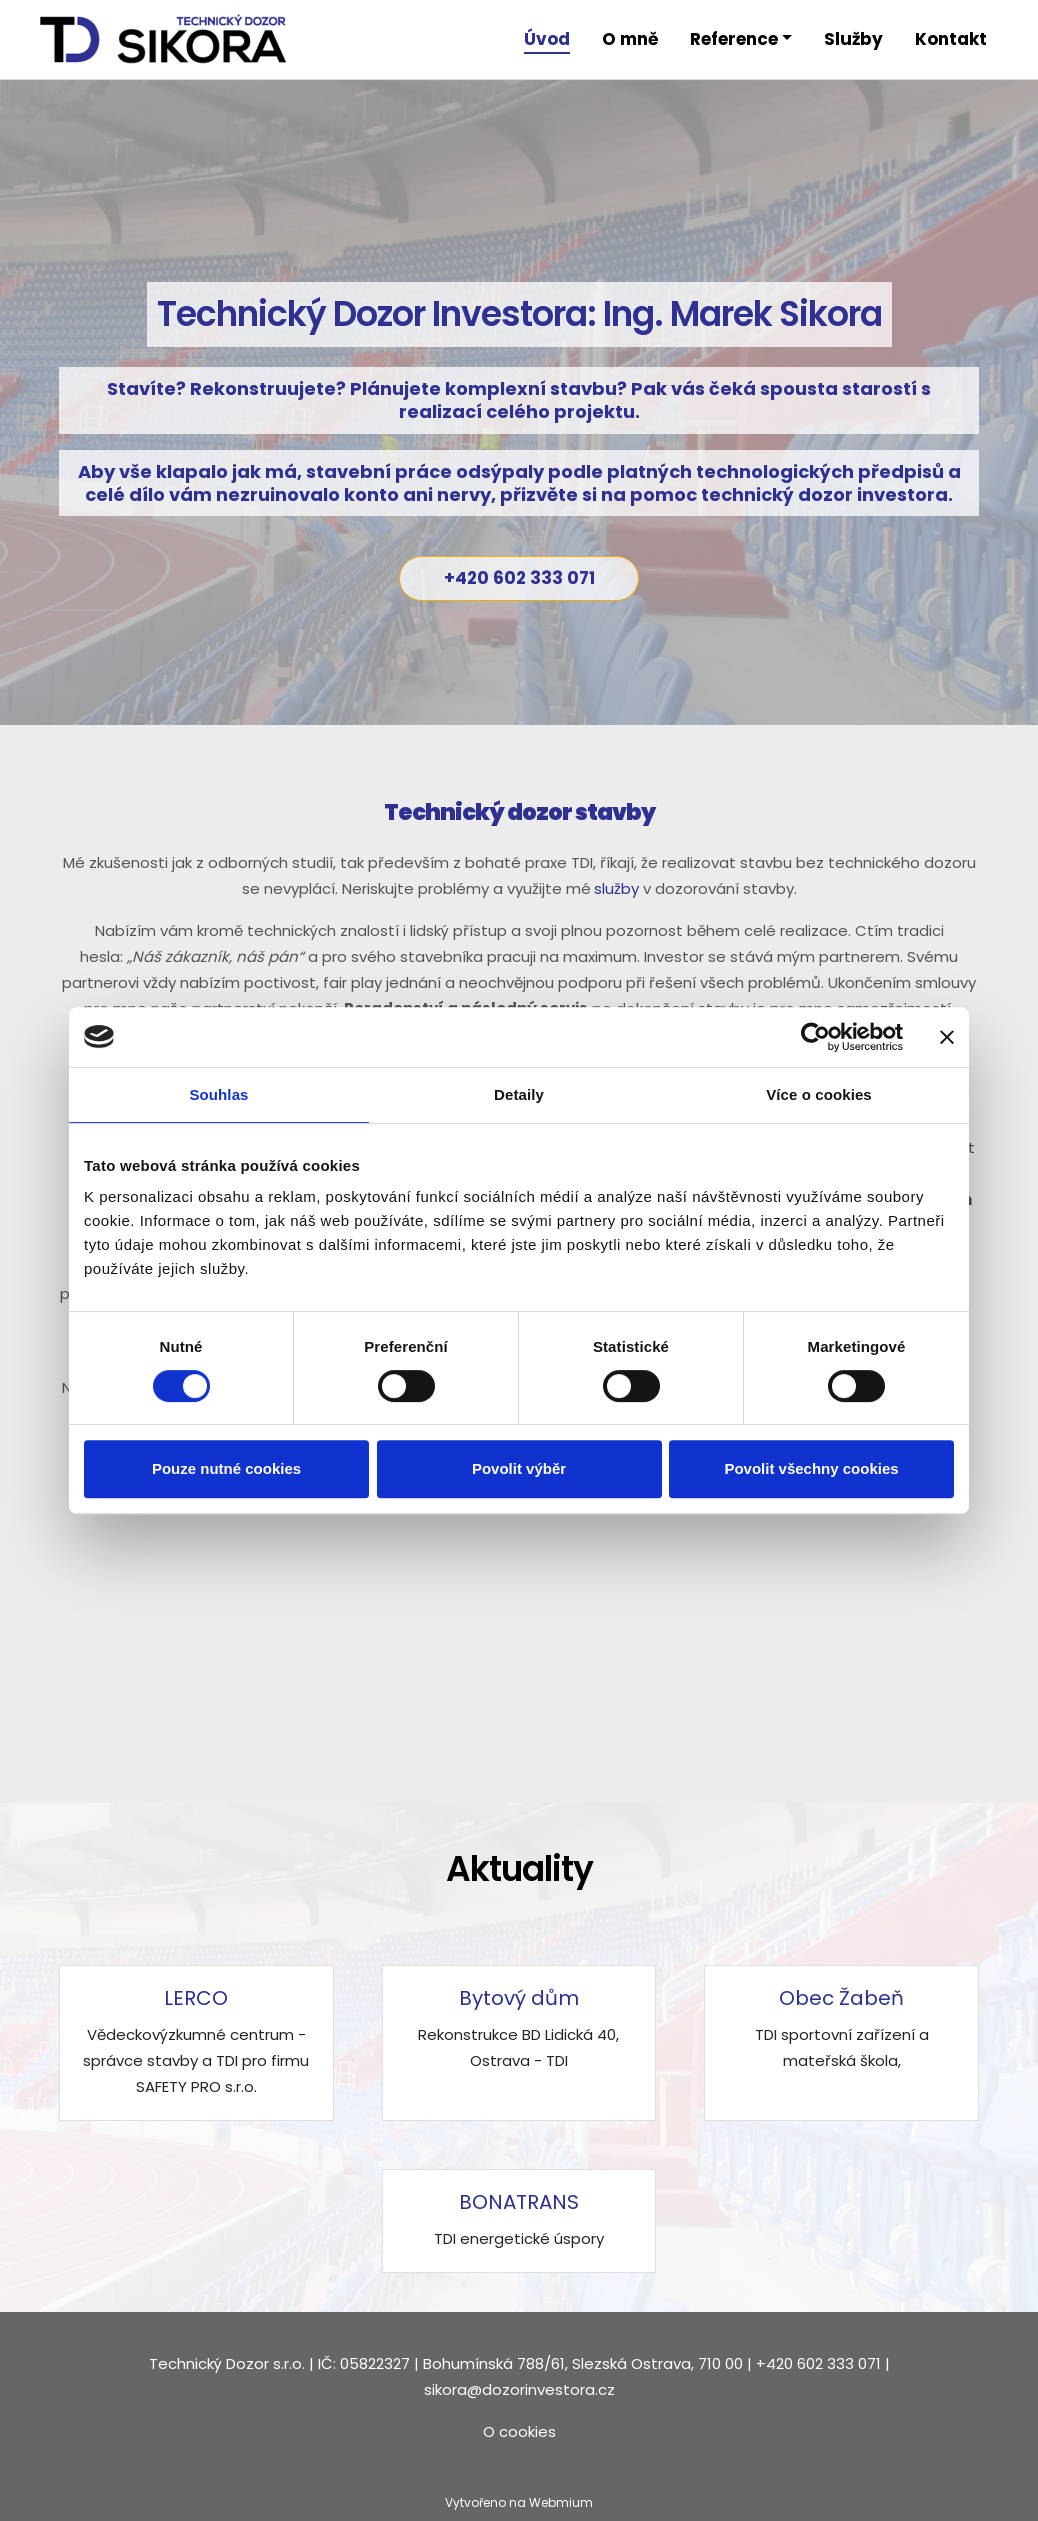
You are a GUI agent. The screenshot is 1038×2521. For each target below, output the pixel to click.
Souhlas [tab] (218, 1094)
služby (616, 888)
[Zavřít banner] (947, 1037)
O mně (630, 39)
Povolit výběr (519, 1468)
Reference (734, 39)
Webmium (561, 2502)
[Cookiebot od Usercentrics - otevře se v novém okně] (815, 1037)
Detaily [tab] (519, 1094)
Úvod (547, 39)
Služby (853, 39)
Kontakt (951, 39)
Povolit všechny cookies (811, 1468)
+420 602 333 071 (519, 578)
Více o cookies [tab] (819, 1094)
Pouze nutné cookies (226, 1468)
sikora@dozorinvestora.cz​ (519, 2389)
